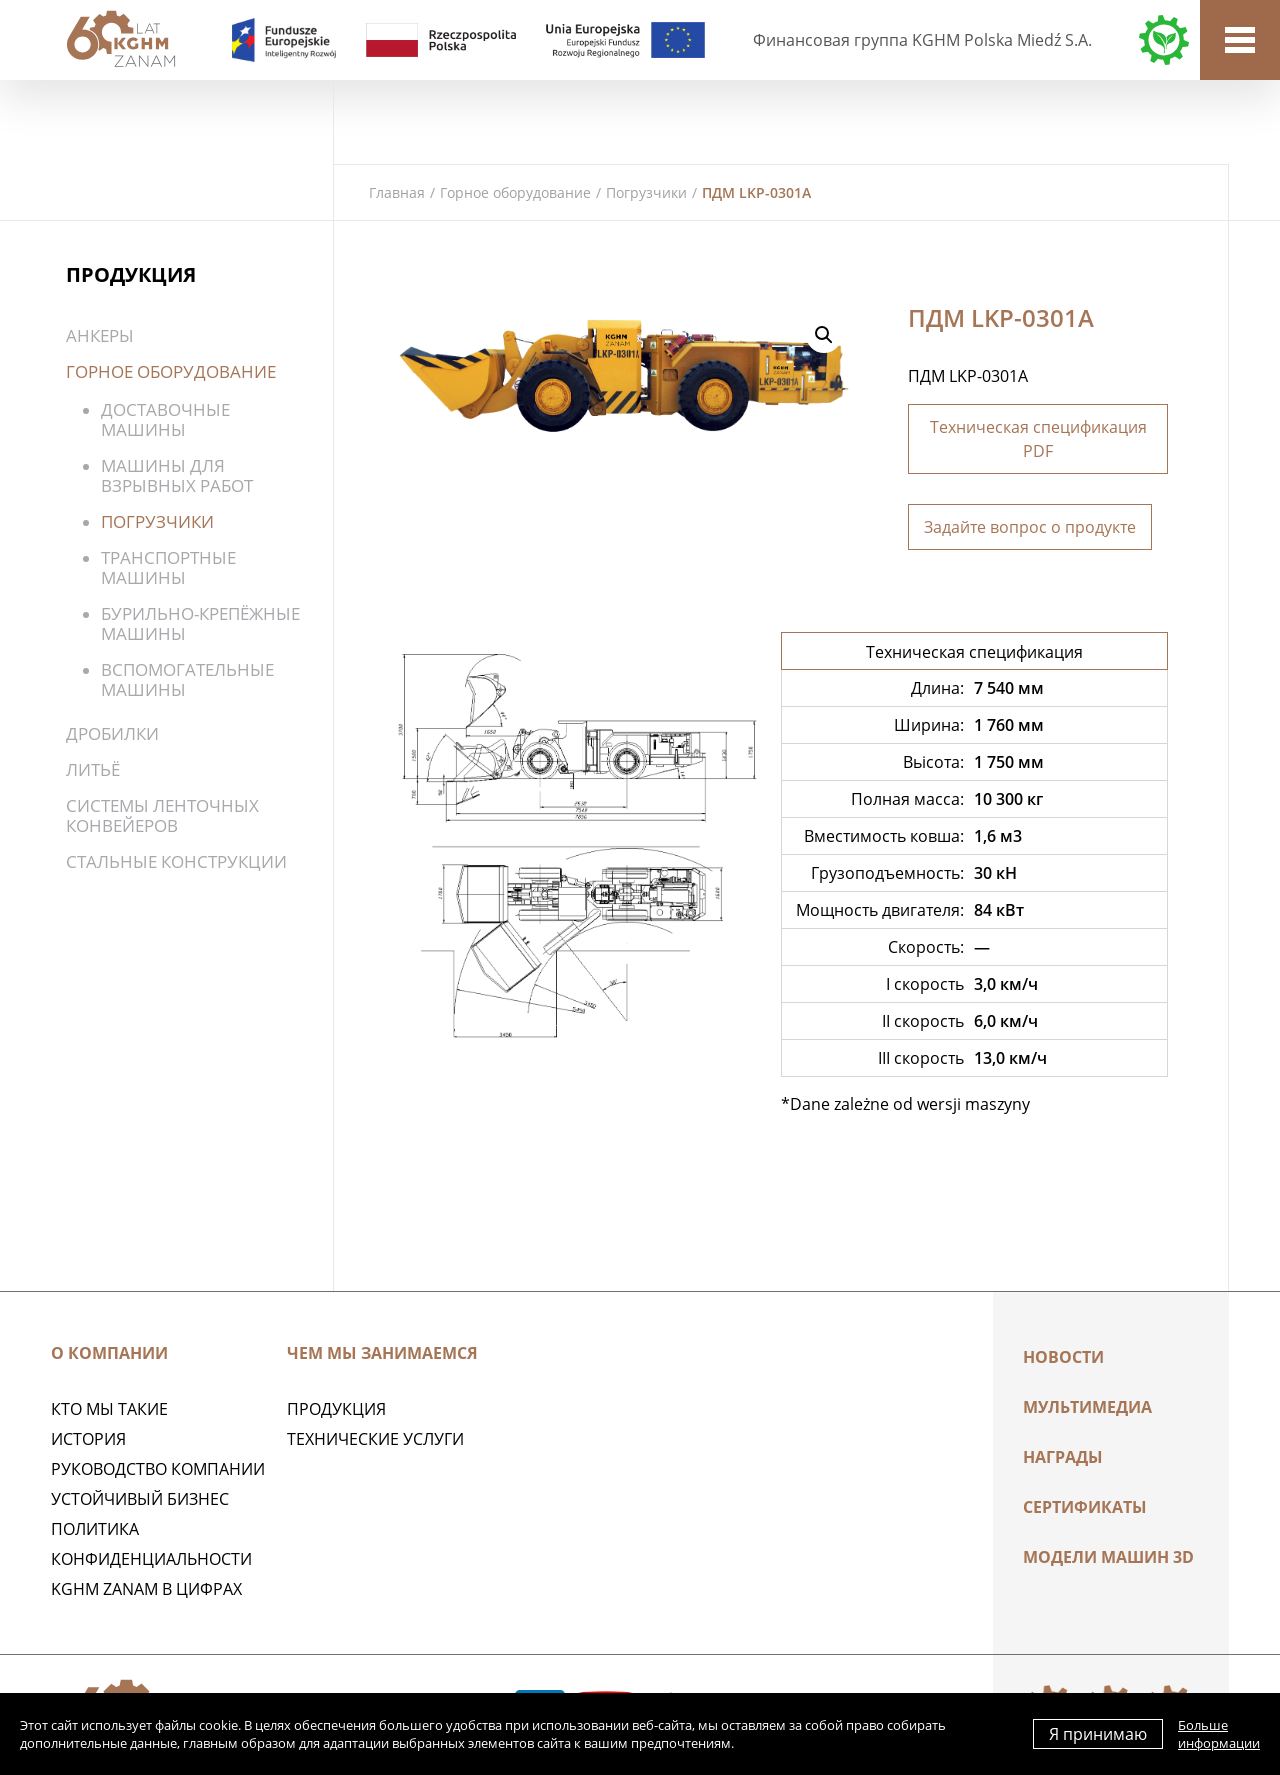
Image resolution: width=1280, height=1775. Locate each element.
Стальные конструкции (176, 861)
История (88, 1439)
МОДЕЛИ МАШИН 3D (1108, 1557)
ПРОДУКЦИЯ (336, 1409)
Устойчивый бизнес (140, 1499)
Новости (1063, 1357)
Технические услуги (375, 1439)
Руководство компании (158, 1469)
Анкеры (100, 335)
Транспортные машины (168, 567)
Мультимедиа (1087, 1407)
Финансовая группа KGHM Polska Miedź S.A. (922, 40)
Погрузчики (646, 192)
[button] (824, 335)
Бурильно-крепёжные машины (200, 623)
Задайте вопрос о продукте (1030, 527)
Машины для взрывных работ (177, 475)
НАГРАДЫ (1063, 1457)
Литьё (93, 769)
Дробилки (112, 733)
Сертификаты (1085, 1507)
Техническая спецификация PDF (1038, 439)
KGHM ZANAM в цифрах (146, 1589)
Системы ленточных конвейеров (162, 815)
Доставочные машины (165, 419)
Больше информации (1219, 1734)
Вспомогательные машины (187, 679)
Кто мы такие (109, 1409)
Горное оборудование (515, 192)
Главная (397, 192)
